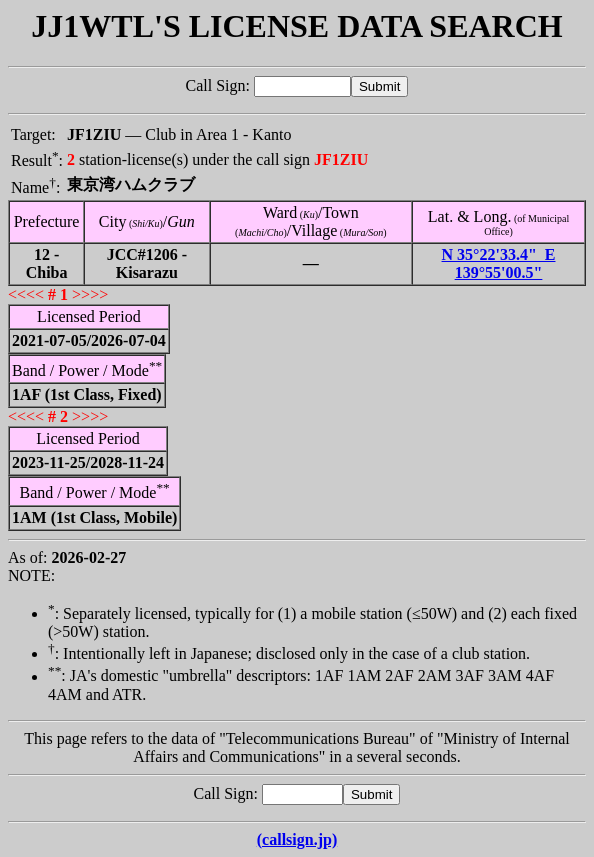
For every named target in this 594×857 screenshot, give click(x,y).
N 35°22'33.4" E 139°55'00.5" (499, 263)
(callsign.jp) (297, 839)
